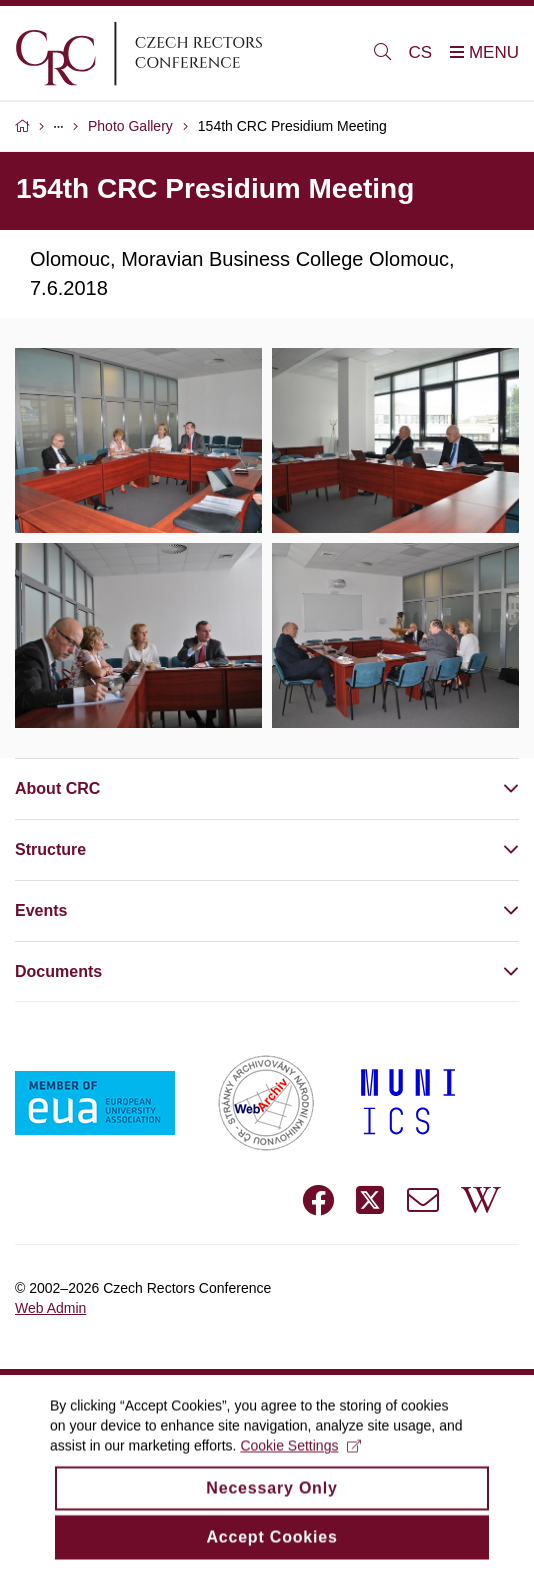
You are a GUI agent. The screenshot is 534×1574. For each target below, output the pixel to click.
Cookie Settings (300, 1460)
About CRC (57, 788)
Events (41, 910)
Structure (50, 849)
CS (421, 52)
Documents (58, 971)
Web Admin (50, 1308)
